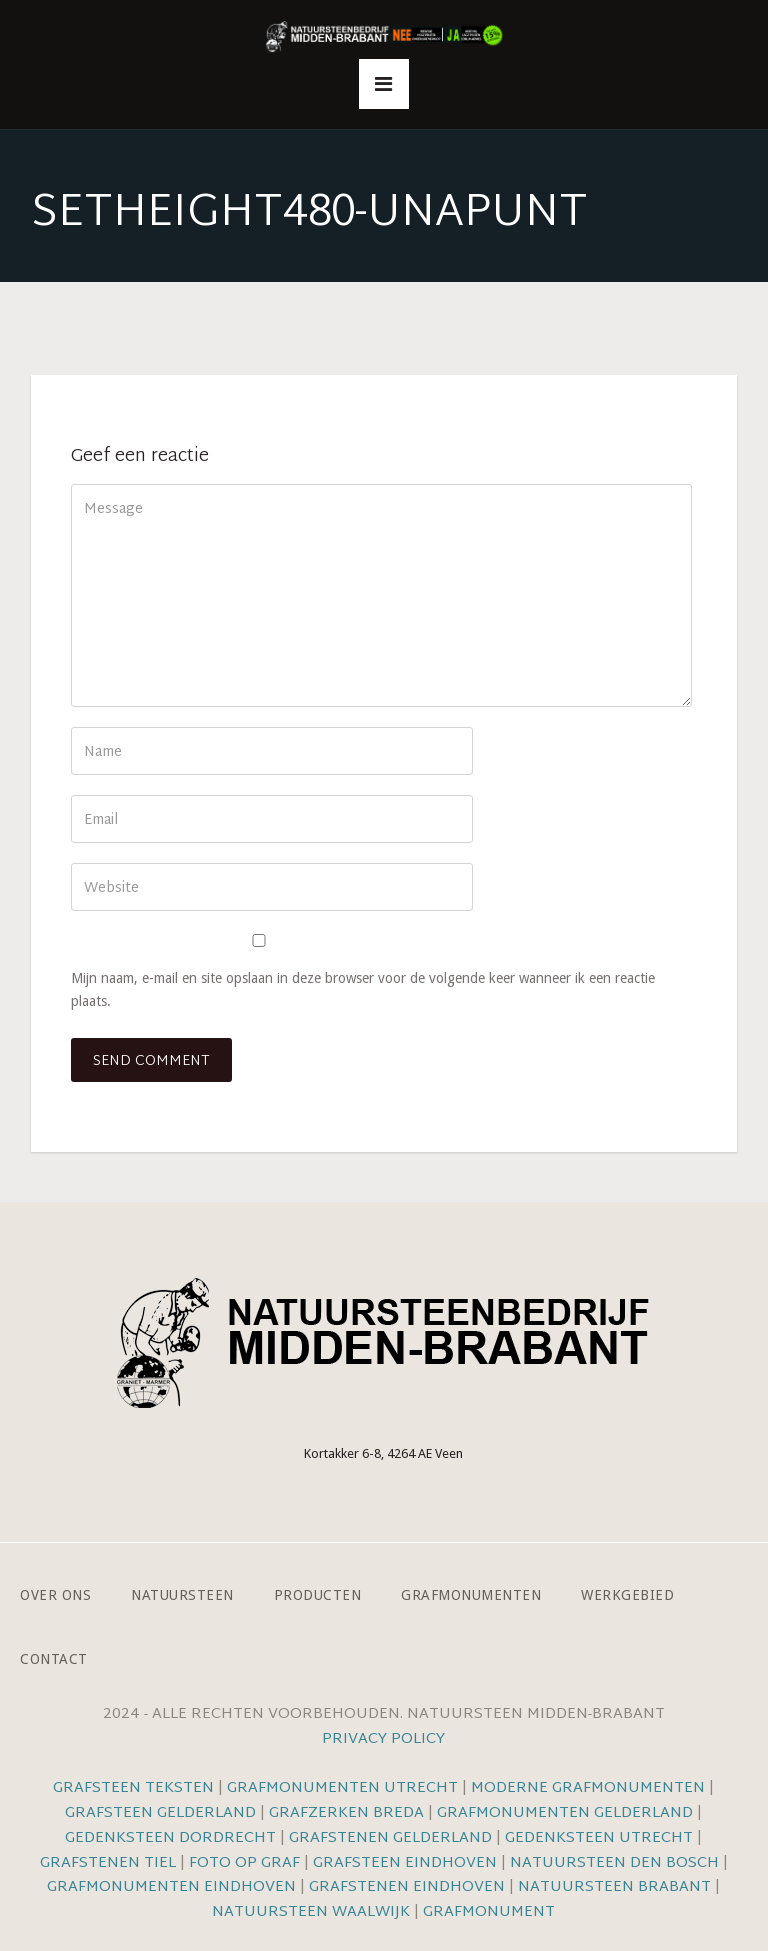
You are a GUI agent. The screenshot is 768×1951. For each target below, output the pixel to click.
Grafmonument (489, 1912)
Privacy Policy (383, 1739)
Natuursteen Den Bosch (614, 1863)
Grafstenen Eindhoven (407, 1887)
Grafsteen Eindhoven (405, 1863)
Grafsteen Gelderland (160, 1813)
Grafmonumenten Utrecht (342, 1788)
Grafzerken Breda (346, 1813)
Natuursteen (182, 1594)
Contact (54, 1658)
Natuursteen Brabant (614, 1887)
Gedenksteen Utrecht (601, 1838)
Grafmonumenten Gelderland (565, 1813)
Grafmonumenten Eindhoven (171, 1887)
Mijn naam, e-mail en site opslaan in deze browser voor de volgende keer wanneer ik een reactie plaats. (363, 989)
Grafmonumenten (471, 1594)
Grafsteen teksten (133, 1788)
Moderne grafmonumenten (588, 1788)
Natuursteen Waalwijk (311, 1912)
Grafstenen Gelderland (390, 1838)
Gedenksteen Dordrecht (170, 1838)
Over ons (55, 1594)
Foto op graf (244, 1863)
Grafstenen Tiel (108, 1863)
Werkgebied (627, 1594)
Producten (318, 1594)
